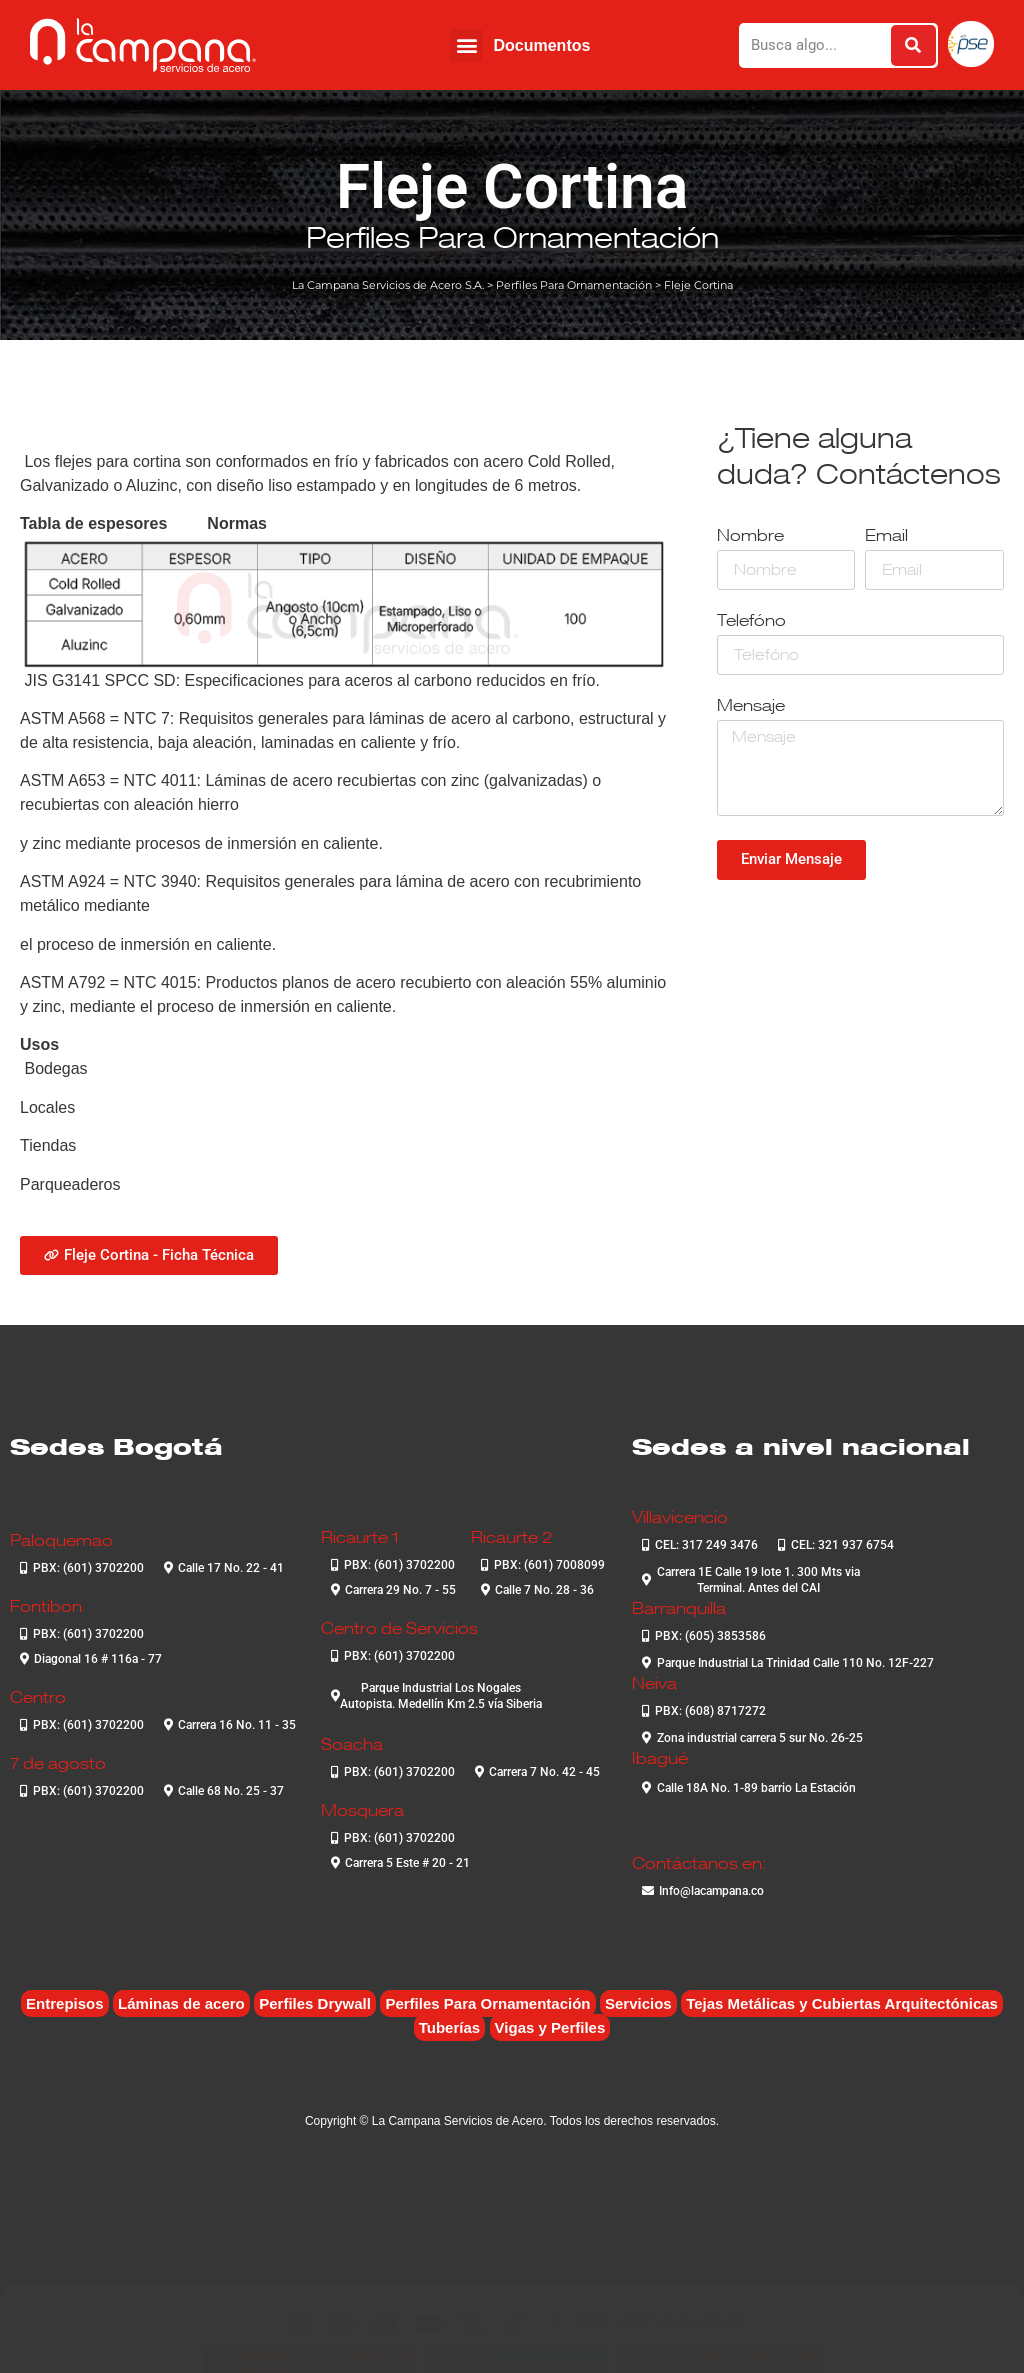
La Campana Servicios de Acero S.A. (388, 285)
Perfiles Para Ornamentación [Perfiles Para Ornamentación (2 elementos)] (487, 2003)
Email (886, 536)
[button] (466, 45)
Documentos (541, 45)
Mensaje (751, 706)
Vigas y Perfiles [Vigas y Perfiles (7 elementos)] (550, 2027)
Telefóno (751, 621)
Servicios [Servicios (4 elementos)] (638, 2003)
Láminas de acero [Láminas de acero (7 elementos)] (181, 2003)
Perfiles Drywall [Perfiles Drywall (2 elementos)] (315, 2003)
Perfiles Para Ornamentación (512, 237)
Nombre (750, 536)
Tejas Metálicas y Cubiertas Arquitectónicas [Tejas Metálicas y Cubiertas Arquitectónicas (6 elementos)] (842, 2003)
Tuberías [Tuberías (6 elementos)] (449, 2027)
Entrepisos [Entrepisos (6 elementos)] (65, 2003)
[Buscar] (913, 45)
